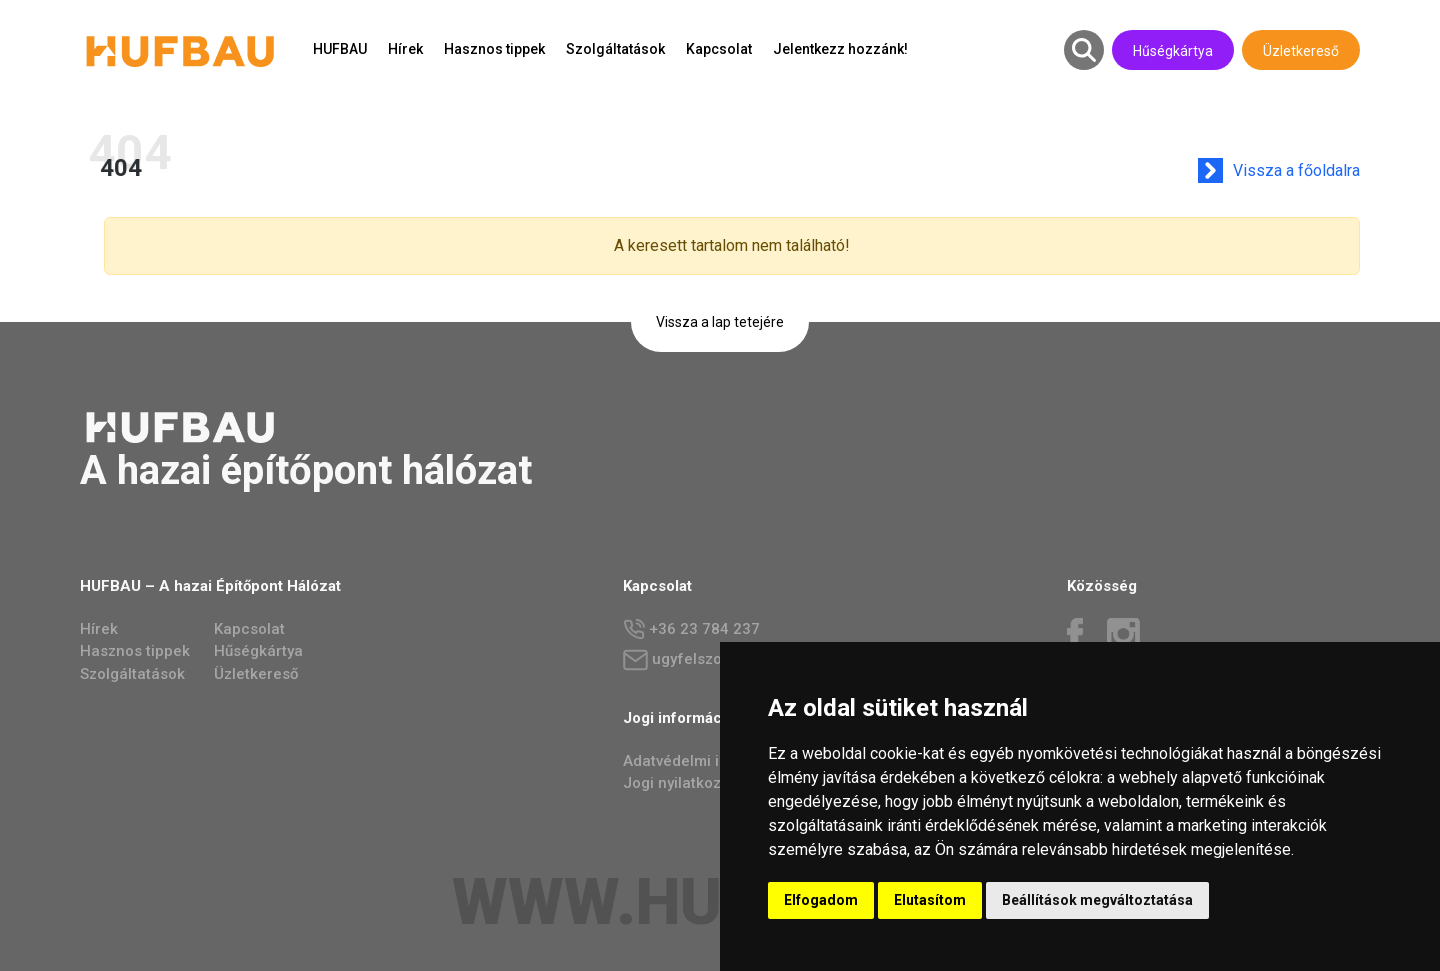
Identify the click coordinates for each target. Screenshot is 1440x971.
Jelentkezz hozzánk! (840, 49)
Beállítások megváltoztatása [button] (1097, 900)
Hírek (405, 49)
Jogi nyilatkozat (679, 783)
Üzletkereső (1301, 51)
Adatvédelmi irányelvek (705, 761)
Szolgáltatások (615, 49)
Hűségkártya (1173, 51)
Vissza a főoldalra (1311, 170)
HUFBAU (340, 49)
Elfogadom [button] (821, 900)
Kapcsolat (719, 49)
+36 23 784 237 (691, 629)
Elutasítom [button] (930, 900)
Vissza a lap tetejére (720, 322)
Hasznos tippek (494, 49)
